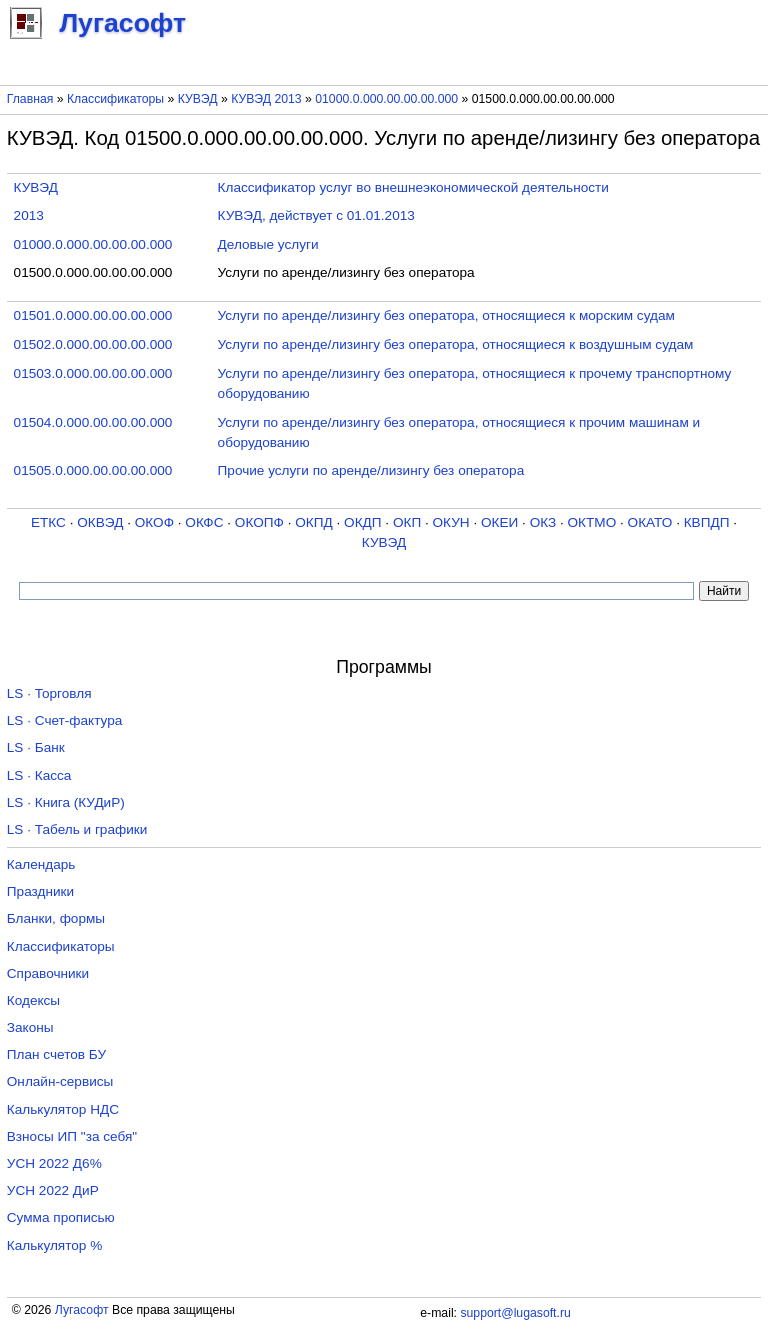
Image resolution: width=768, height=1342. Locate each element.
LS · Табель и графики (77, 829)
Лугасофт (82, 1310)
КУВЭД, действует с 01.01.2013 (316, 215)
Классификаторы (115, 99)
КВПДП (707, 522)
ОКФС (204, 522)
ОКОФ (154, 522)
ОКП (407, 522)
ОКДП (362, 522)
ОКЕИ (499, 522)
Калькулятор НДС (63, 1109)
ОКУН (451, 522)
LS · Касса (39, 775)
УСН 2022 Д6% (54, 1163)
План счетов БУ (56, 1054)
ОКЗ (543, 522)
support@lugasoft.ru (515, 1313)
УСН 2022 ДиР (53, 1190)
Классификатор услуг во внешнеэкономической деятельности (413, 187)
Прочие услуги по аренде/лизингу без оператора (371, 470)
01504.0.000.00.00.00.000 (93, 422)
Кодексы (33, 1000)
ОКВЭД (100, 522)
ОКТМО (592, 522)
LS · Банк (36, 747)
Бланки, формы (56, 918)
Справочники (48, 973)
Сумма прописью (61, 1217)
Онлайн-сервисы (60, 1081)
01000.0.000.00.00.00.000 (386, 99)
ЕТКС (48, 522)
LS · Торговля (49, 693)
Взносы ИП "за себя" (72, 1136)
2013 (29, 215)
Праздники (40, 891)
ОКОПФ (259, 522)
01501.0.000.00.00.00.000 (93, 315)
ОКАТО (650, 522)
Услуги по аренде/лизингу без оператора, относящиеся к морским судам (446, 315)
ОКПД (313, 522)
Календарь (41, 864)
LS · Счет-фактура (65, 720)
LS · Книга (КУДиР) (66, 802)
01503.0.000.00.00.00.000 (93, 373)
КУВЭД (198, 99)
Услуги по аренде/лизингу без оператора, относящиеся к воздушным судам (456, 344)
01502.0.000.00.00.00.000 (93, 344)
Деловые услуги (268, 244)
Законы (30, 1027)
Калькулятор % (54, 1245)
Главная (30, 99)
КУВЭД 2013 (266, 99)
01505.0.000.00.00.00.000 (93, 470)
